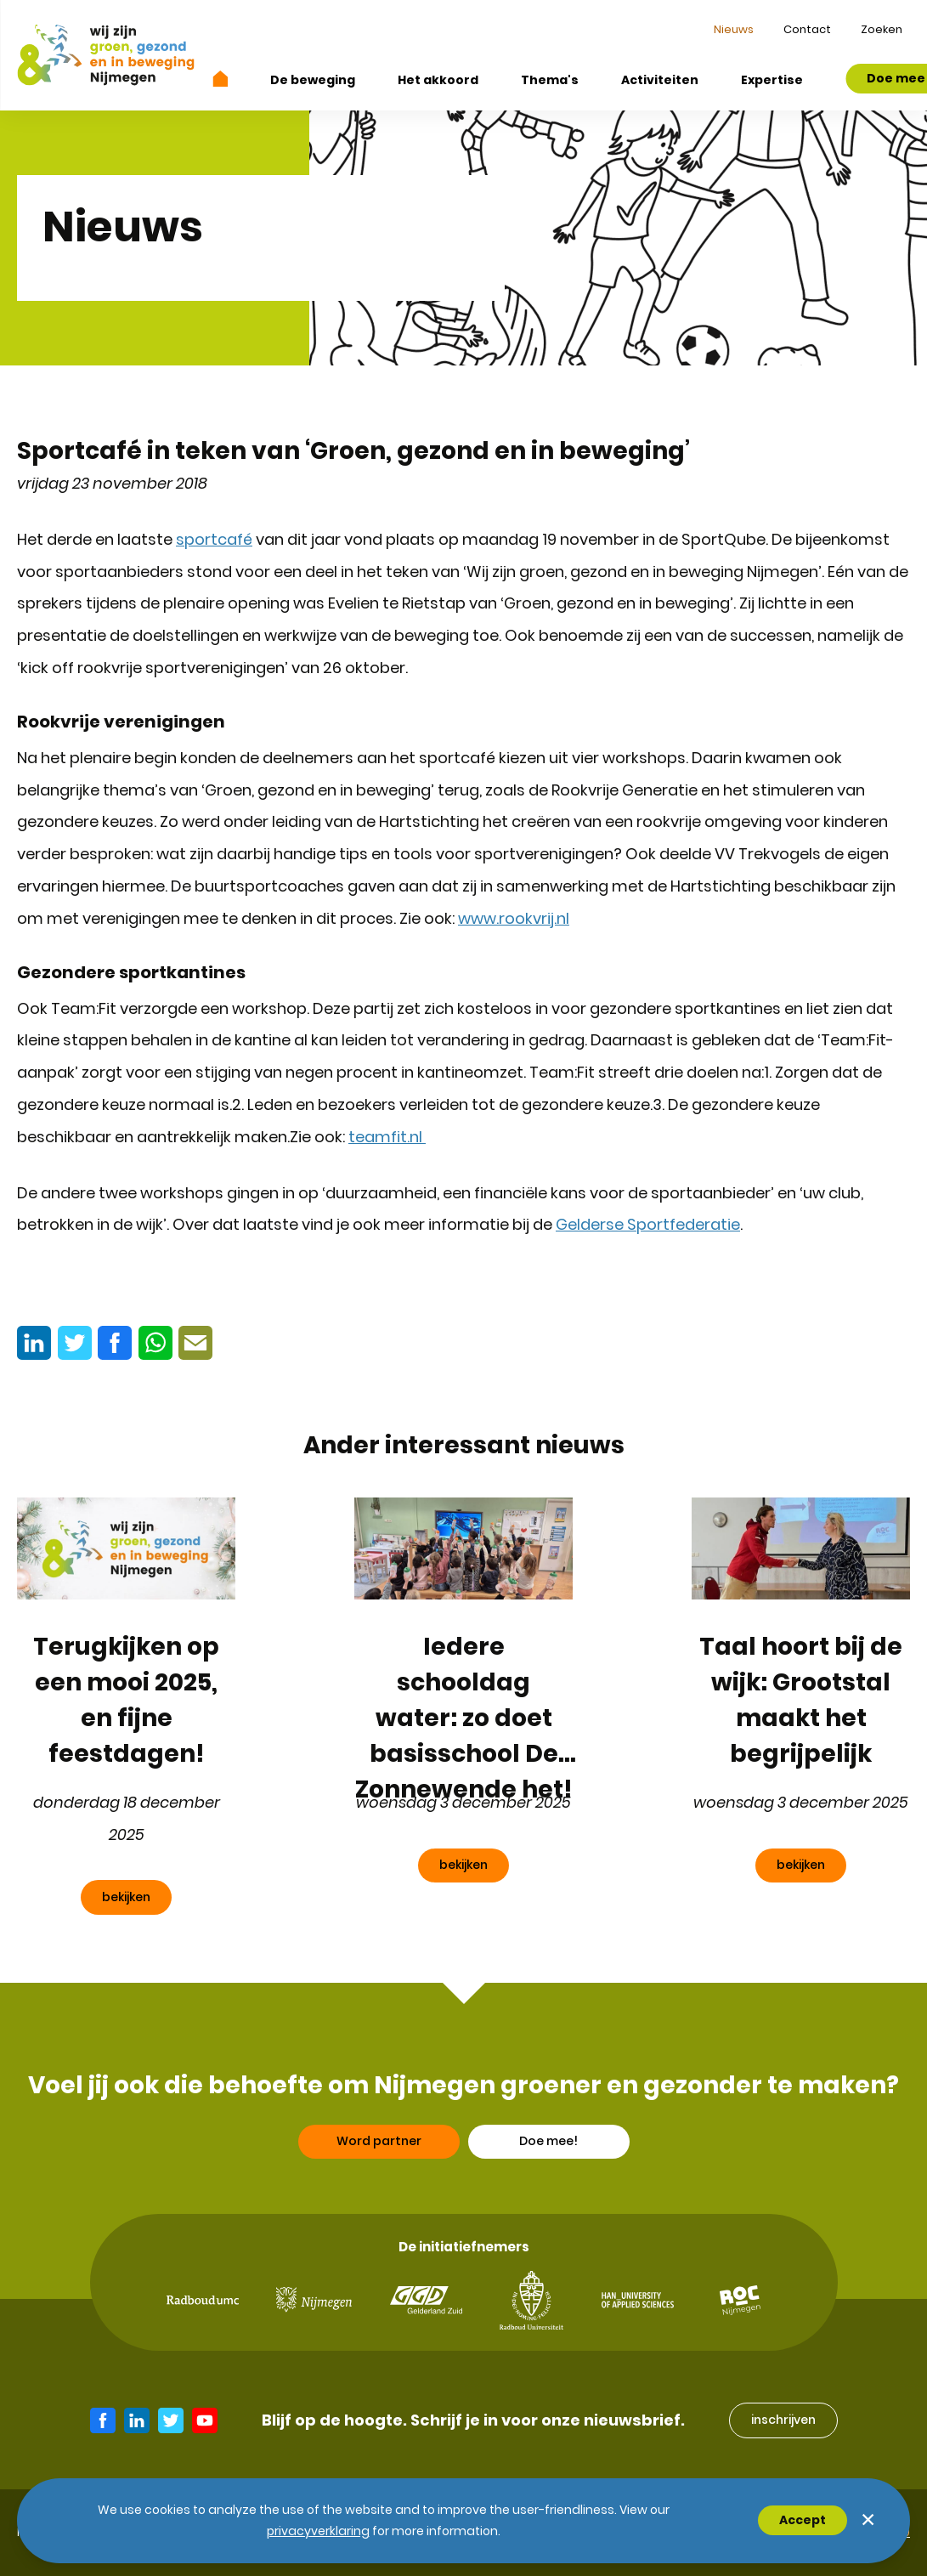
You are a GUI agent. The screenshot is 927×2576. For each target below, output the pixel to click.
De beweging (312, 79)
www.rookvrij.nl (513, 918)
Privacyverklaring (318, 2530)
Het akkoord (438, 79)
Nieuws (734, 29)
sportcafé (214, 539)
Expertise (772, 79)
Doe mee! (548, 2151)
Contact (807, 29)
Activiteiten (659, 79)
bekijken (126, 1896)
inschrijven (783, 2419)
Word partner (378, 2151)
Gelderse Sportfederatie (648, 1224)
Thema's (550, 79)
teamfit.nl (387, 1136)
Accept (802, 2519)
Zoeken (881, 29)
